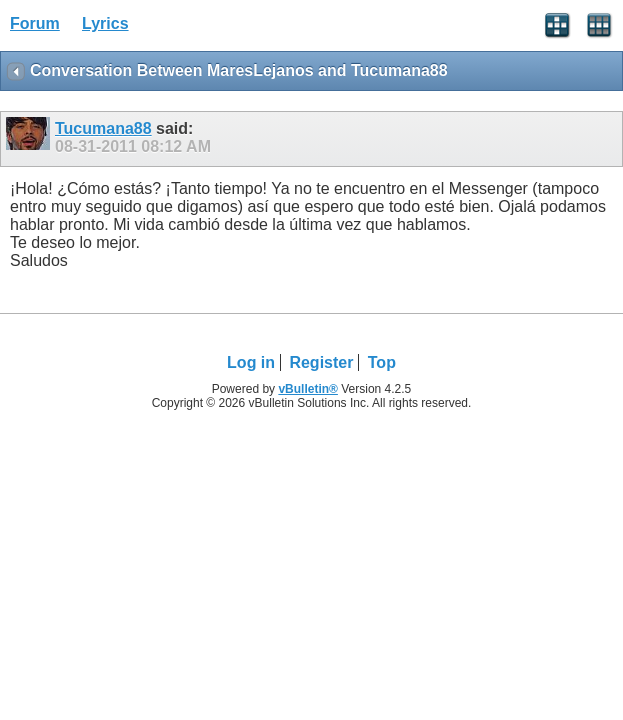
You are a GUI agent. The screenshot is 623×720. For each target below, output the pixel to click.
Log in (251, 362)
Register (321, 362)
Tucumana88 (103, 128)
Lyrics (105, 23)
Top (382, 362)
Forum (35, 23)
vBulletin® (308, 389)
